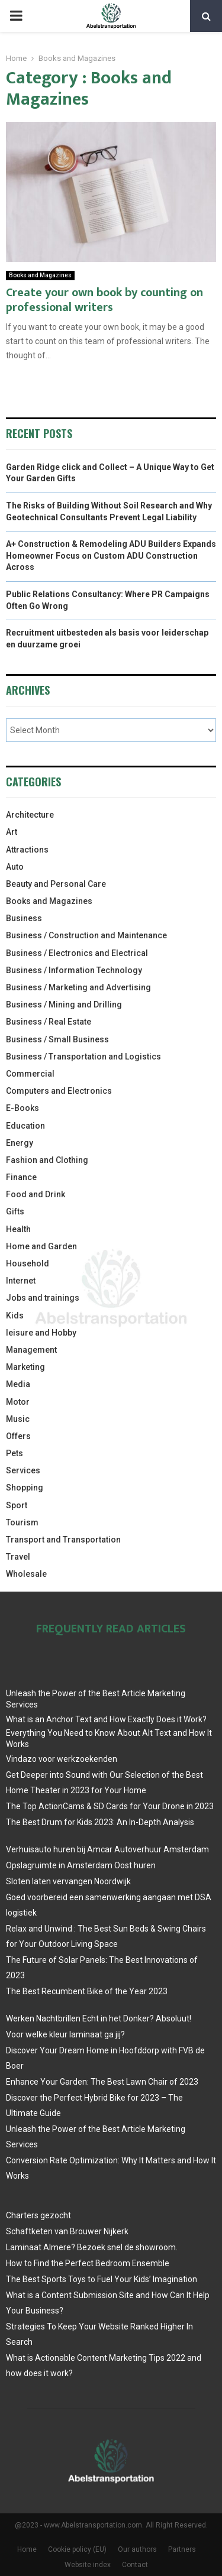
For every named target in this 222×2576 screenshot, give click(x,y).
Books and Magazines (40, 275)
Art (11, 832)
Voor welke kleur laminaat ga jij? (65, 2034)
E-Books (22, 1108)
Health (18, 1229)
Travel (18, 1556)
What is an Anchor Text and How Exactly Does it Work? (106, 1719)
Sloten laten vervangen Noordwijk (68, 1881)
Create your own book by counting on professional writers (104, 300)
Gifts (15, 1211)
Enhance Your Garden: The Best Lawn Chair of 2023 (102, 2081)
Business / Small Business (57, 1039)
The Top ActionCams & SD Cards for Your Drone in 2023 (110, 1806)
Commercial (30, 1073)
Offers (18, 1436)
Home (27, 2549)
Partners (182, 2549)
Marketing (25, 1367)
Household (27, 1263)
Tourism (22, 1522)
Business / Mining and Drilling (64, 1004)
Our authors (137, 2549)
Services (23, 1470)
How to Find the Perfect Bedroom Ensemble (87, 2263)
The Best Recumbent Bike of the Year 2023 (87, 1991)
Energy (19, 1143)
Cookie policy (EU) (77, 2549)
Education (25, 1125)
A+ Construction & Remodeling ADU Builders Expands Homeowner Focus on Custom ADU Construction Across (111, 555)
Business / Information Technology (74, 970)
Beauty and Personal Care (56, 884)
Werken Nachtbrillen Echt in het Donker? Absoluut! (98, 2018)
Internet (21, 1280)
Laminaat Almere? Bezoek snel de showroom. (92, 2247)
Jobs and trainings (42, 1297)
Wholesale (26, 1574)
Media (18, 1384)
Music (18, 1419)
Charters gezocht (38, 2215)
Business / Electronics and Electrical (77, 953)
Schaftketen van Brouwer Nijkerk (67, 2231)
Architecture (30, 814)
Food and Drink (35, 1194)
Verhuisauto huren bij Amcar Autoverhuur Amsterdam (107, 1849)
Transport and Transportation (63, 1539)
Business (24, 918)
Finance (21, 1177)
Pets (14, 1453)
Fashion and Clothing (47, 1160)
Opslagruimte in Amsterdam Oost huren (81, 1865)
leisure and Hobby (41, 1332)
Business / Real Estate (48, 1021)
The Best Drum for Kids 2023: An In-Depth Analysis (100, 1822)
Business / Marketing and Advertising (78, 987)
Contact (135, 2565)
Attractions (27, 849)
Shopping (24, 1487)
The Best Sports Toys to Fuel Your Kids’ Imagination (101, 2279)
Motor (18, 1402)
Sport (16, 1505)
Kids (15, 1315)
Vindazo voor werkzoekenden (61, 1759)
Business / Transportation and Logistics (83, 1056)
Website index (88, 2565)
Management (31, 1350)
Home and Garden (41, 1246)
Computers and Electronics (59, 1091)
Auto (15, 866)
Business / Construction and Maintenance (86, 935)
